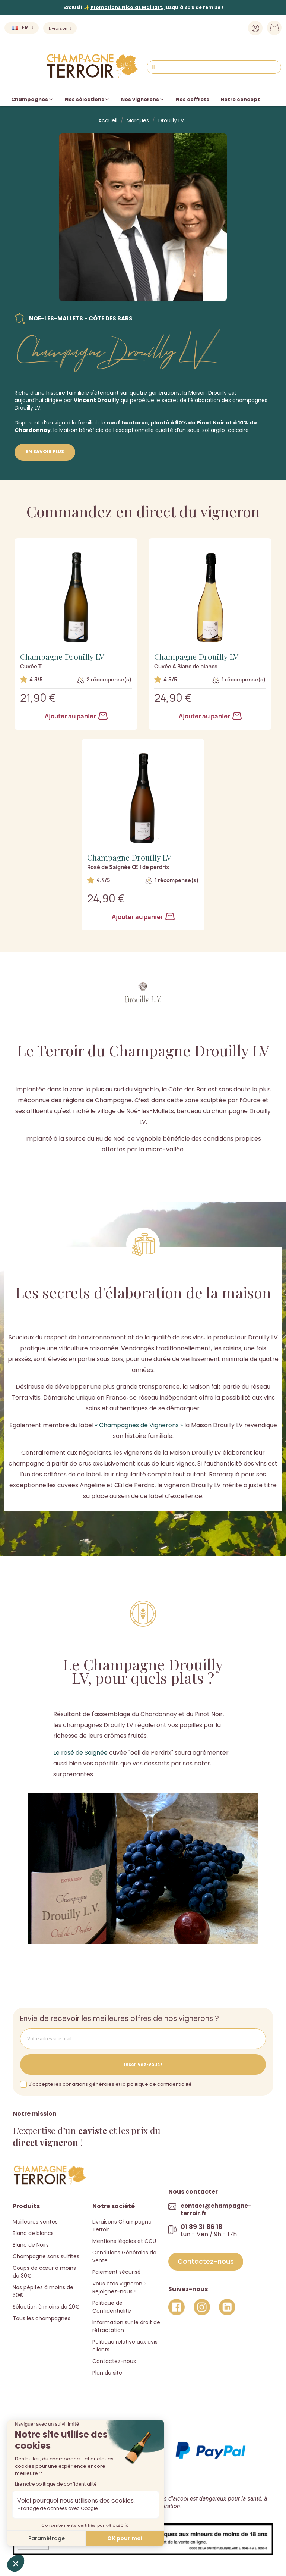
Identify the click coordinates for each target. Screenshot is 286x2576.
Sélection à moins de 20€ (46, 2306)
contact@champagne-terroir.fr (216, 2209)
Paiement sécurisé (116, 2272)
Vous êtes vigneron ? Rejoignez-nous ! (119, 2287)
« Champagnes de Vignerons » (139, 1425)
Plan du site (107, 2372)
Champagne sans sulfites (46, 2256)
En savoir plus (45, 451)
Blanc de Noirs (31, 2244)
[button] (205, 2262)
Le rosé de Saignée (80, 1752)
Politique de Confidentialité (111, 2307)
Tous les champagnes (41, 2318)
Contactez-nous (114, 2361)
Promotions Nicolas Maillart (126, 7)
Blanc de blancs (33, 2233)
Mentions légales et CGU (124, 2241)
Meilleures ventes (35, 2221)
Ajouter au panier (76, 716)
